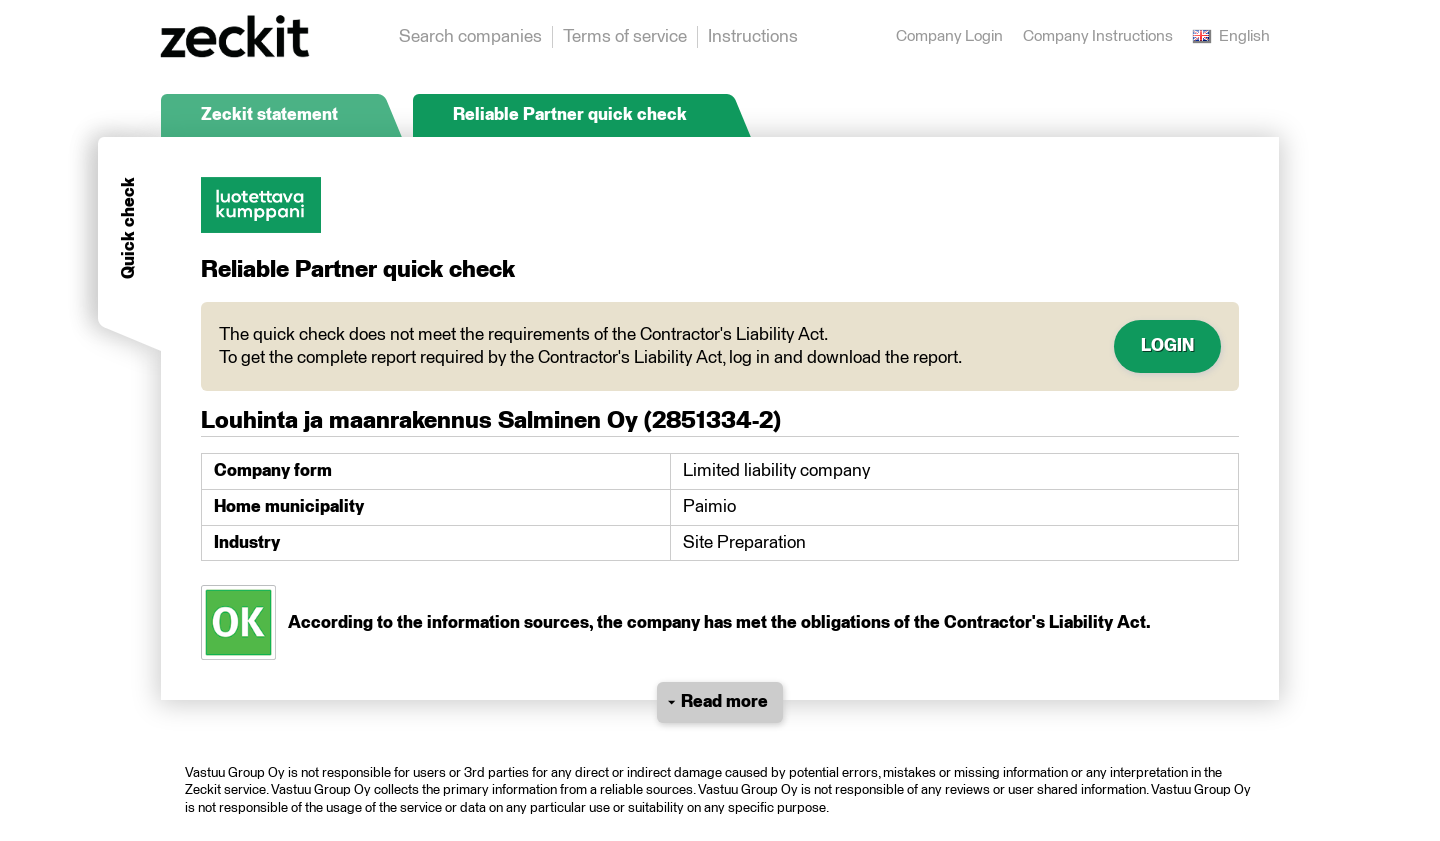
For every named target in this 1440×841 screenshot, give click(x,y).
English (1231, 36)
